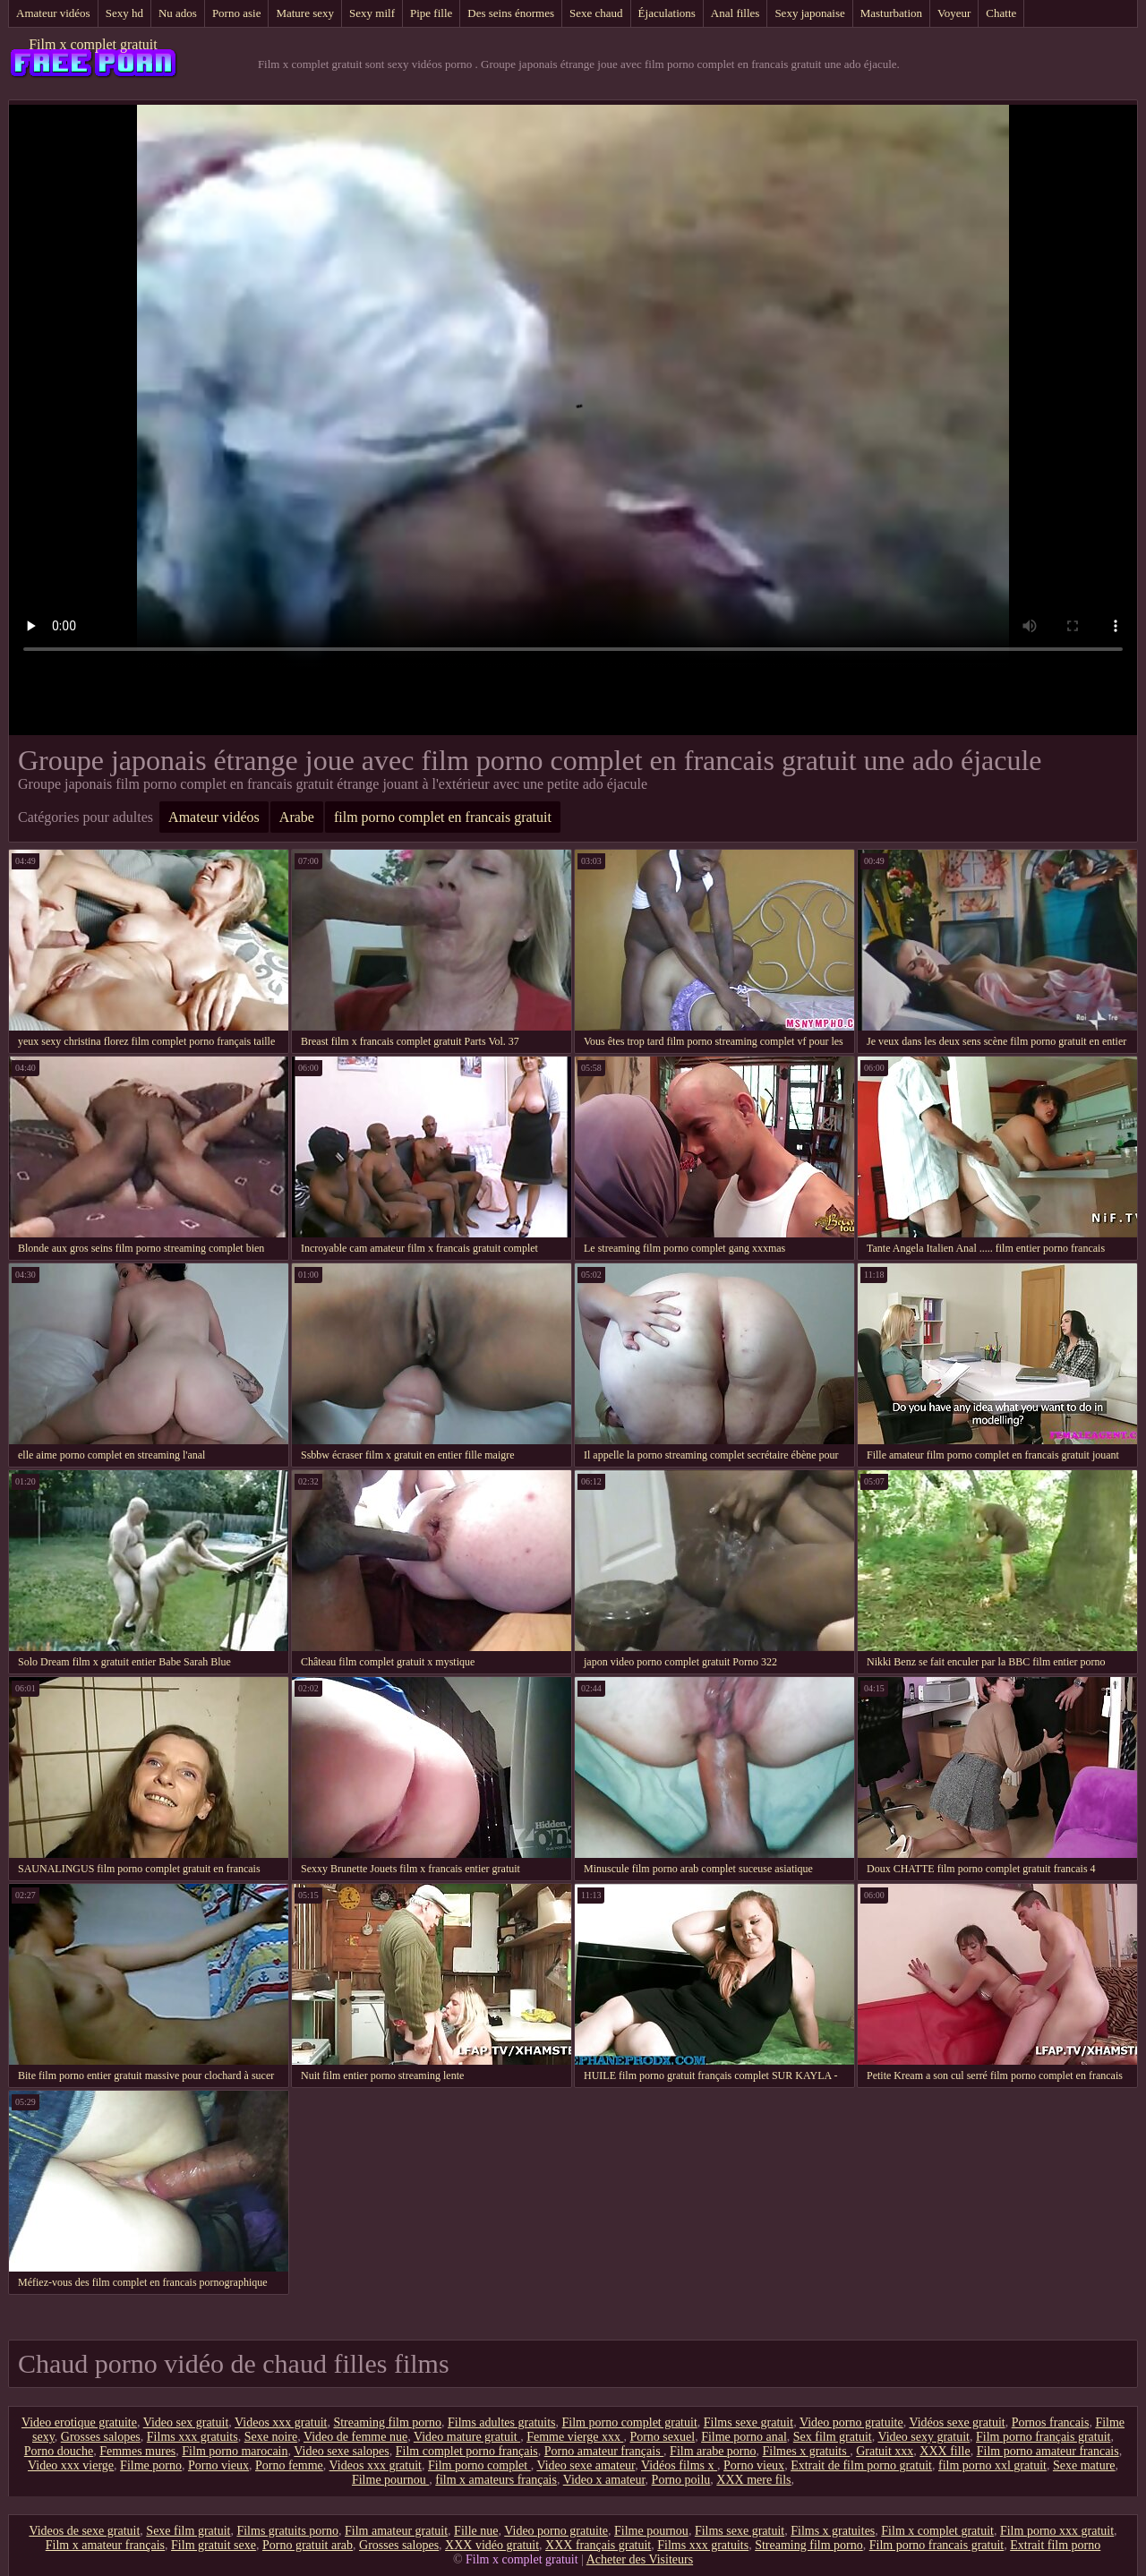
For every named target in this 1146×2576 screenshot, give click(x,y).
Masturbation (891, 13)
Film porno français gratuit (1043, 2436)
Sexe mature (1084, 2465)
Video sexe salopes (341, 2451)
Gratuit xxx (884, 2451)
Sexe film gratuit (188, 2530)
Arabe (296, 817)
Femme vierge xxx (574, 2436)
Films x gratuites (833, 2530)
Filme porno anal (744, 2436)
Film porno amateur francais (1048, 2451)
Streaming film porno (387, 2422)
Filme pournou (390, 2479)
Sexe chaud (596, 13)
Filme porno (151, 2465)
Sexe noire (270, 2436)
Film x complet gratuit (93, 44)
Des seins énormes (510, 13)
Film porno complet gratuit (629, 2422)
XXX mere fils (753, 2479)
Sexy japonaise (809, 13)
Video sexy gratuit (923, 2436)
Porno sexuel (662, 2436)
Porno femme (289, 2465)
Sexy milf (372, 13)
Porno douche (58, 2451)
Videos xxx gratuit (281, 2422)
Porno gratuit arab (307, 2545)
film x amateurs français (496, 2479)
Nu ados (177, 13)
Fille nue (476, 2530)
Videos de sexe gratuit (84, 2530)
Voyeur (954, 13)
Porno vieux (218, 2465)
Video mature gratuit (467, 2436)
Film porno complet (479, 2465)
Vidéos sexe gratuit (957, 2422)
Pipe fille (431, 13)
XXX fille (944, 2451)
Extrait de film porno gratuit (861, 2465)
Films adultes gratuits (502, 2422)
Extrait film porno (1055, 2545)
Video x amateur (604, 2479)
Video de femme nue (355, 2436)
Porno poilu (681, 2479)
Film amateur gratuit (396, 2530)
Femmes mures (137, 2451)
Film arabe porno (713, 2451)
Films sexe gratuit (748, 2422)
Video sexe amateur (585, 2465)
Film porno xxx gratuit (1057, 2530)
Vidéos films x (679, 2465)
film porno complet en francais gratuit (443, 817)
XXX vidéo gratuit (492, 2545)
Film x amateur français (105, 2545)
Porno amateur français (603, 2451)
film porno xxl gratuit (992, 2465)
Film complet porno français (467, 2451)
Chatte (1001, 13)
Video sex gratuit (186, 2422)
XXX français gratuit (598, 2545)
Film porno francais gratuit (936, 2545)
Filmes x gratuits (807, 2451)
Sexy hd (124, 13)
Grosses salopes (101, 2436)
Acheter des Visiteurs (639, 2559)
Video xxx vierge (71, 2465)
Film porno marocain (234, 2451)
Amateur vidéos (53, 13)
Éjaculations (667, 13)
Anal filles (735, 13)
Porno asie (236, 13)
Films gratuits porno (287, 2530)
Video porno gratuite (851, 2422)
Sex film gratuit (832, 2436)
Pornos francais (1051, 2422)
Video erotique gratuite (79, 2422)
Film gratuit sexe (213, 2545)
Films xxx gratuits (192, 2436)
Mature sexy (305, 13)
